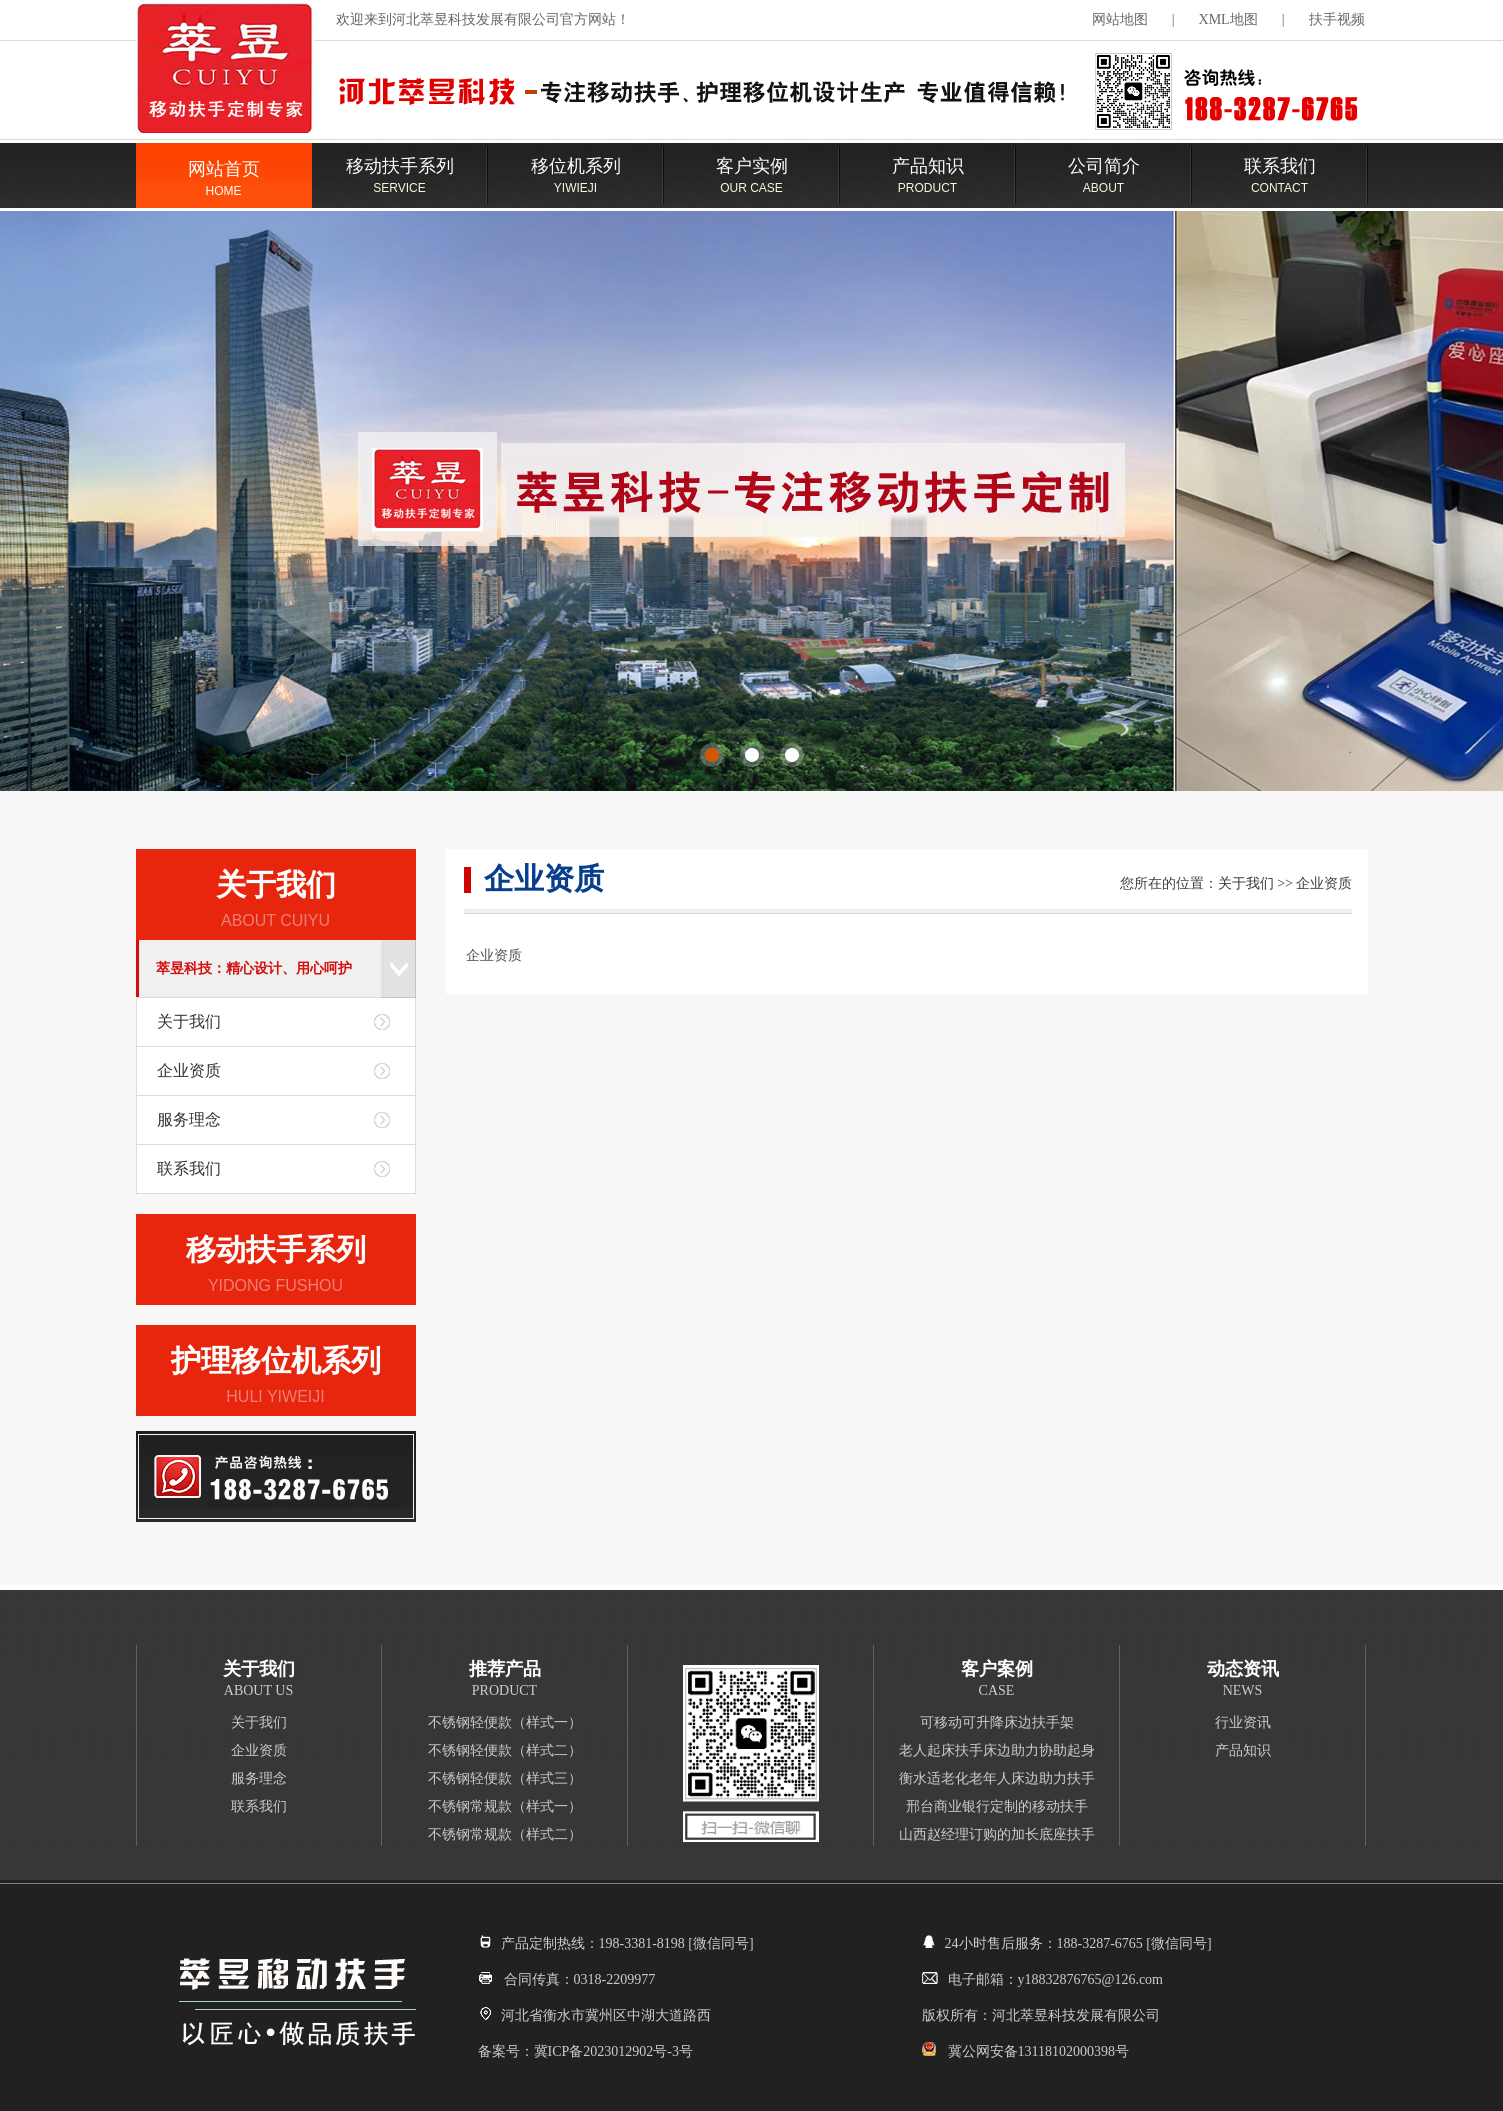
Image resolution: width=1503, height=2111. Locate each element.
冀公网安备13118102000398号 (1038, 2051)
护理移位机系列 (276, 1360)
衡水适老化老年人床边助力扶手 (997, 1778)
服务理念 (189, 1119)
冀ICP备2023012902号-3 (606, 2051)
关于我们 (276, 884)
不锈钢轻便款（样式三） (505, 1778)
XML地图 (1228, 19)
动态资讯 (1243, 1669)
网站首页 (224, 188)
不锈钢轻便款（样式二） (505, 1750)
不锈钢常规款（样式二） (505, 1834)
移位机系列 (576, 185)
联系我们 (1280, 185)
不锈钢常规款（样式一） (505, 1806)
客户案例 (997, 1669)
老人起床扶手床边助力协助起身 (997, 1750)
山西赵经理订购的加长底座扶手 (997, 1834)
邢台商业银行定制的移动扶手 (997, 1806)
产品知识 (928, 185)
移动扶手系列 (400, 185)
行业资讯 (1243, 1722)
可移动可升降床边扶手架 (997, 1722)
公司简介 (1104, 185)
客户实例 (752, 185)
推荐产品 (505, 1669)
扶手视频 (1337, 19)
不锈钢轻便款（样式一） (505, 1722)
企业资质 (189, 1070)
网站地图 (1120, 19)
